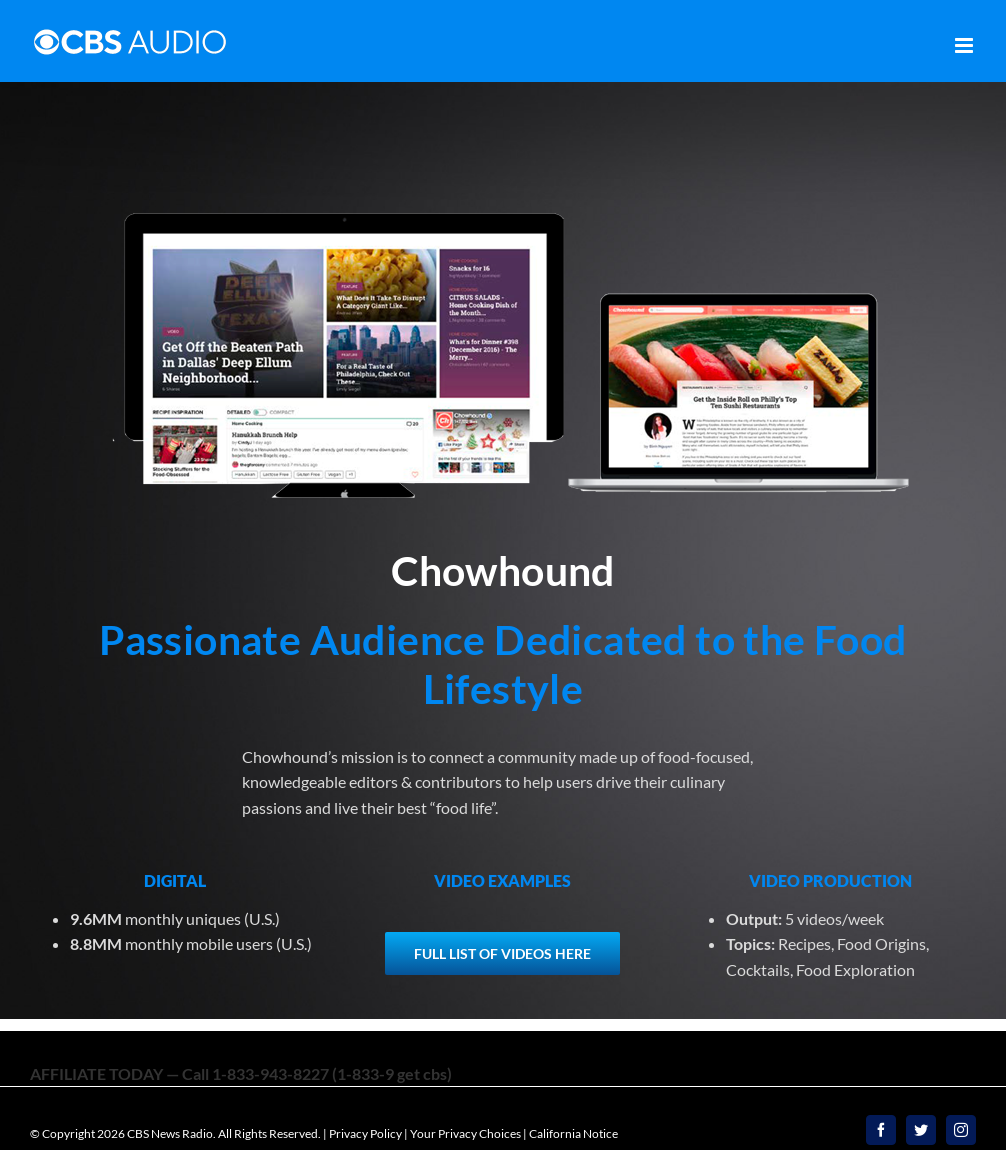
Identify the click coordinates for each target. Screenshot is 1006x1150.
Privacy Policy (365, 1133)
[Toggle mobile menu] (965, 45)
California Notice (573, 1133)
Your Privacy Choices (465, 1133)
